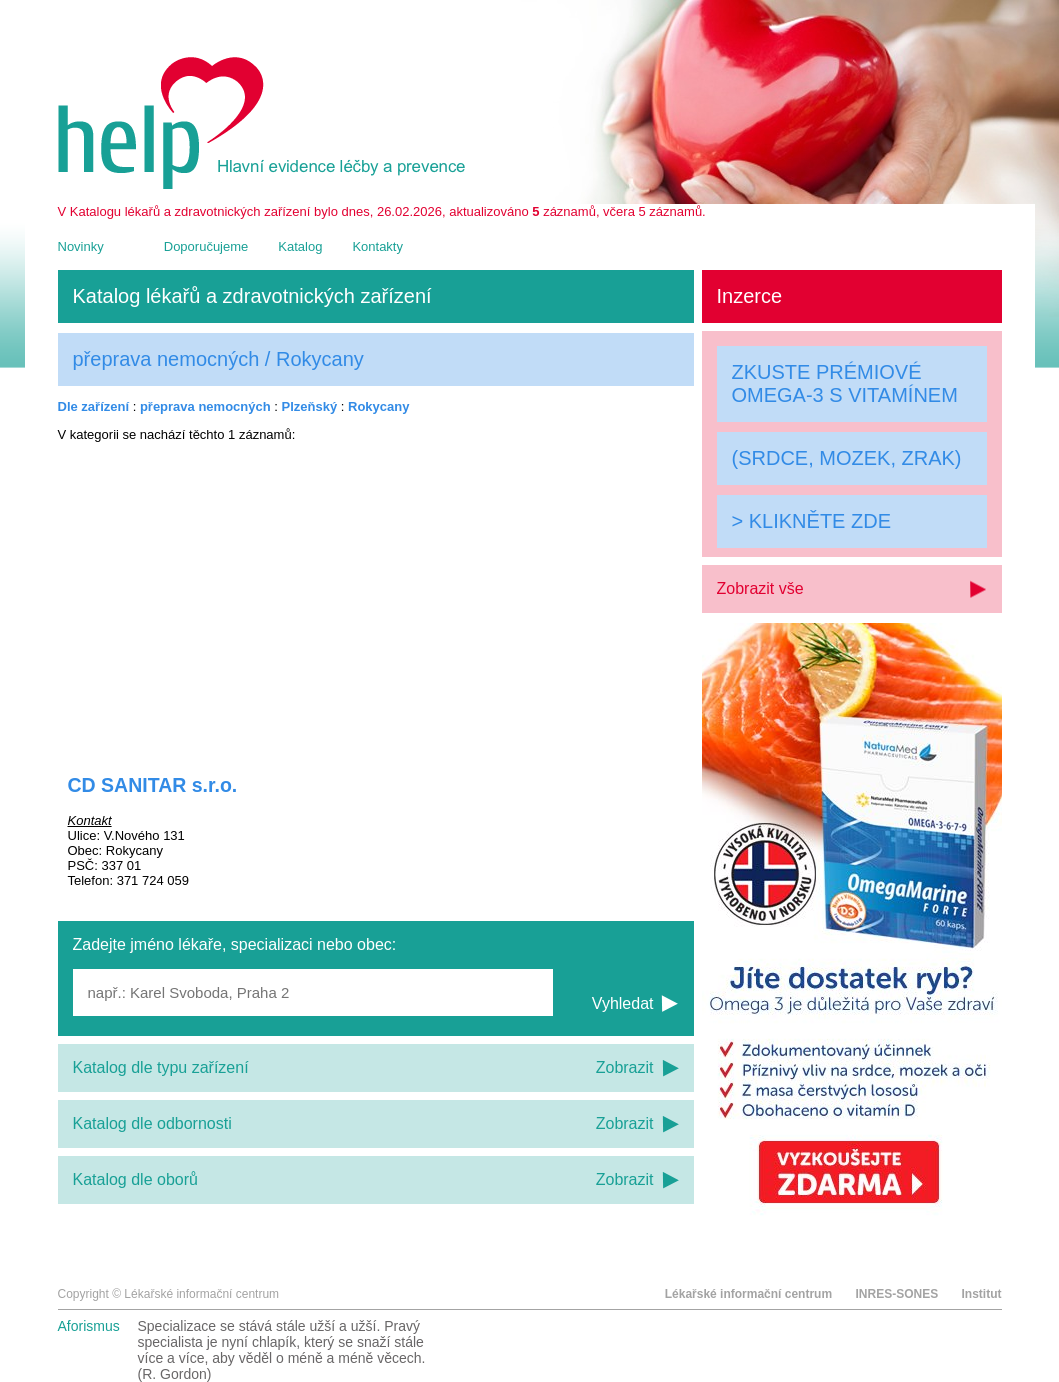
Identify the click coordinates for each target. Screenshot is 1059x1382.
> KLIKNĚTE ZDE (812, 521)
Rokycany (378, 406)
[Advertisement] (376, 595)
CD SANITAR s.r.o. (153, 785)
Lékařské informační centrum (748, 1294)
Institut (982, 1294)
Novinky (81, 246)
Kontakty (377, 246)
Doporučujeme (206, 246)
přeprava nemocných (205, 406)
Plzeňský (310, 406)
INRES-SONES (896, 1294)
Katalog (300, 246)
